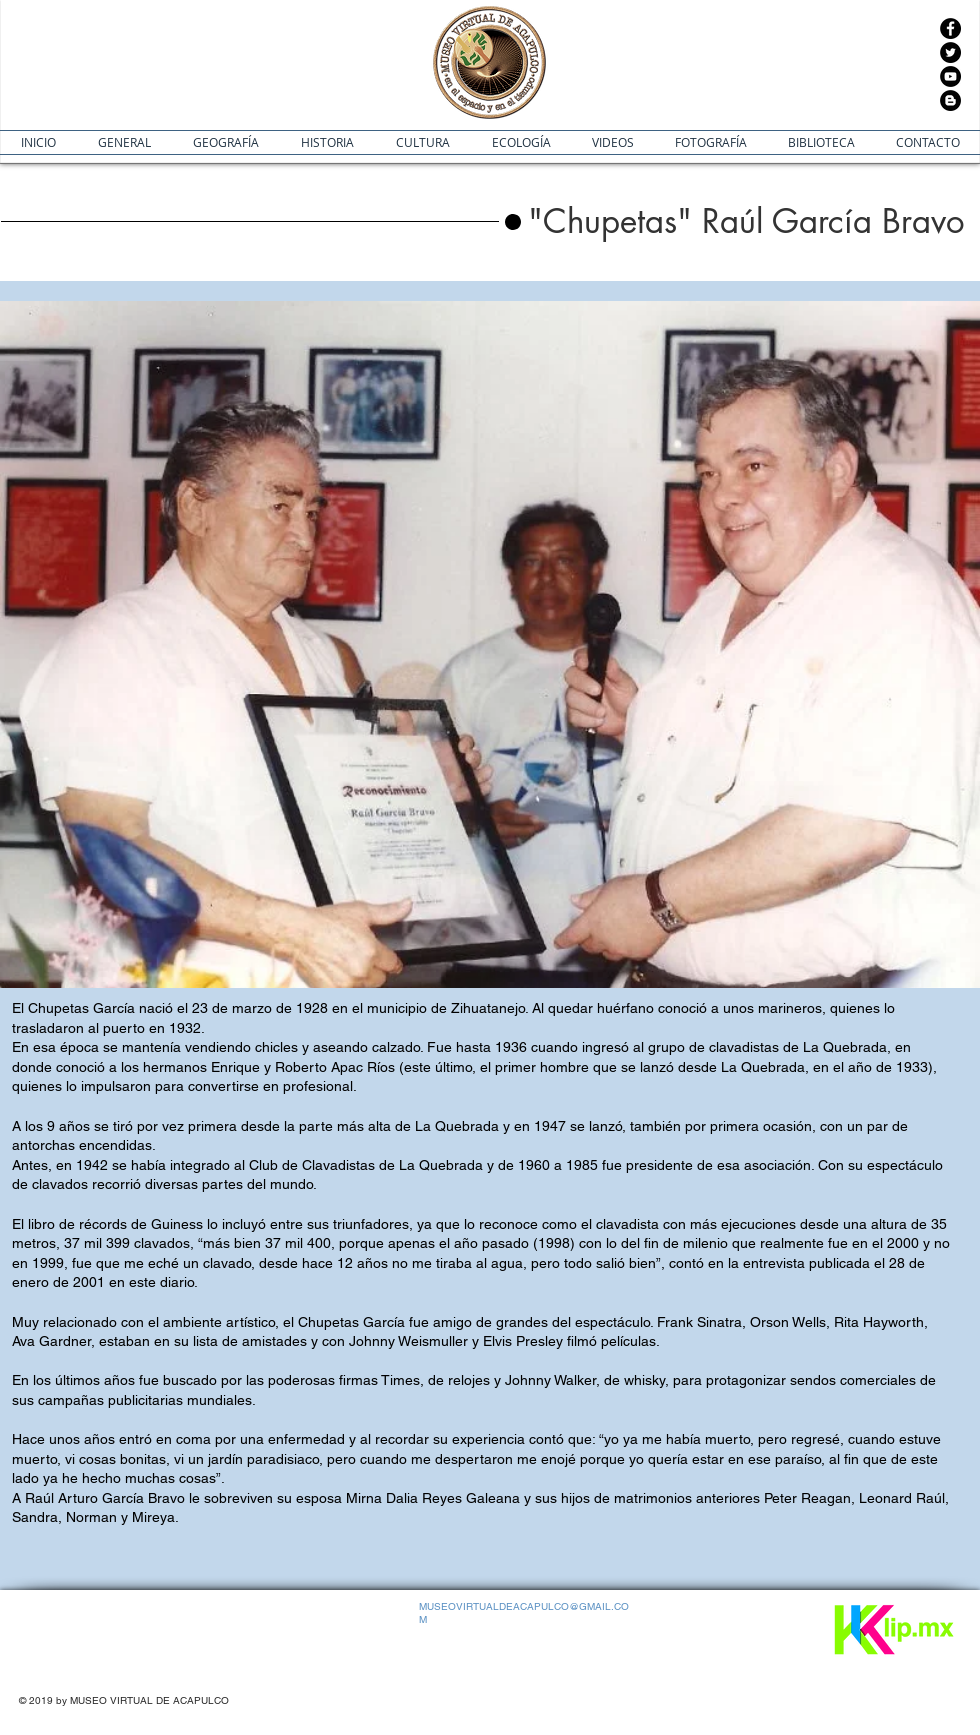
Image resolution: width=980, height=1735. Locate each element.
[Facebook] (950, 28)
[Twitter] (950, 52)
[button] (747, 222)
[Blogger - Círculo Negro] (950, 100)
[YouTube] (950, 76)
